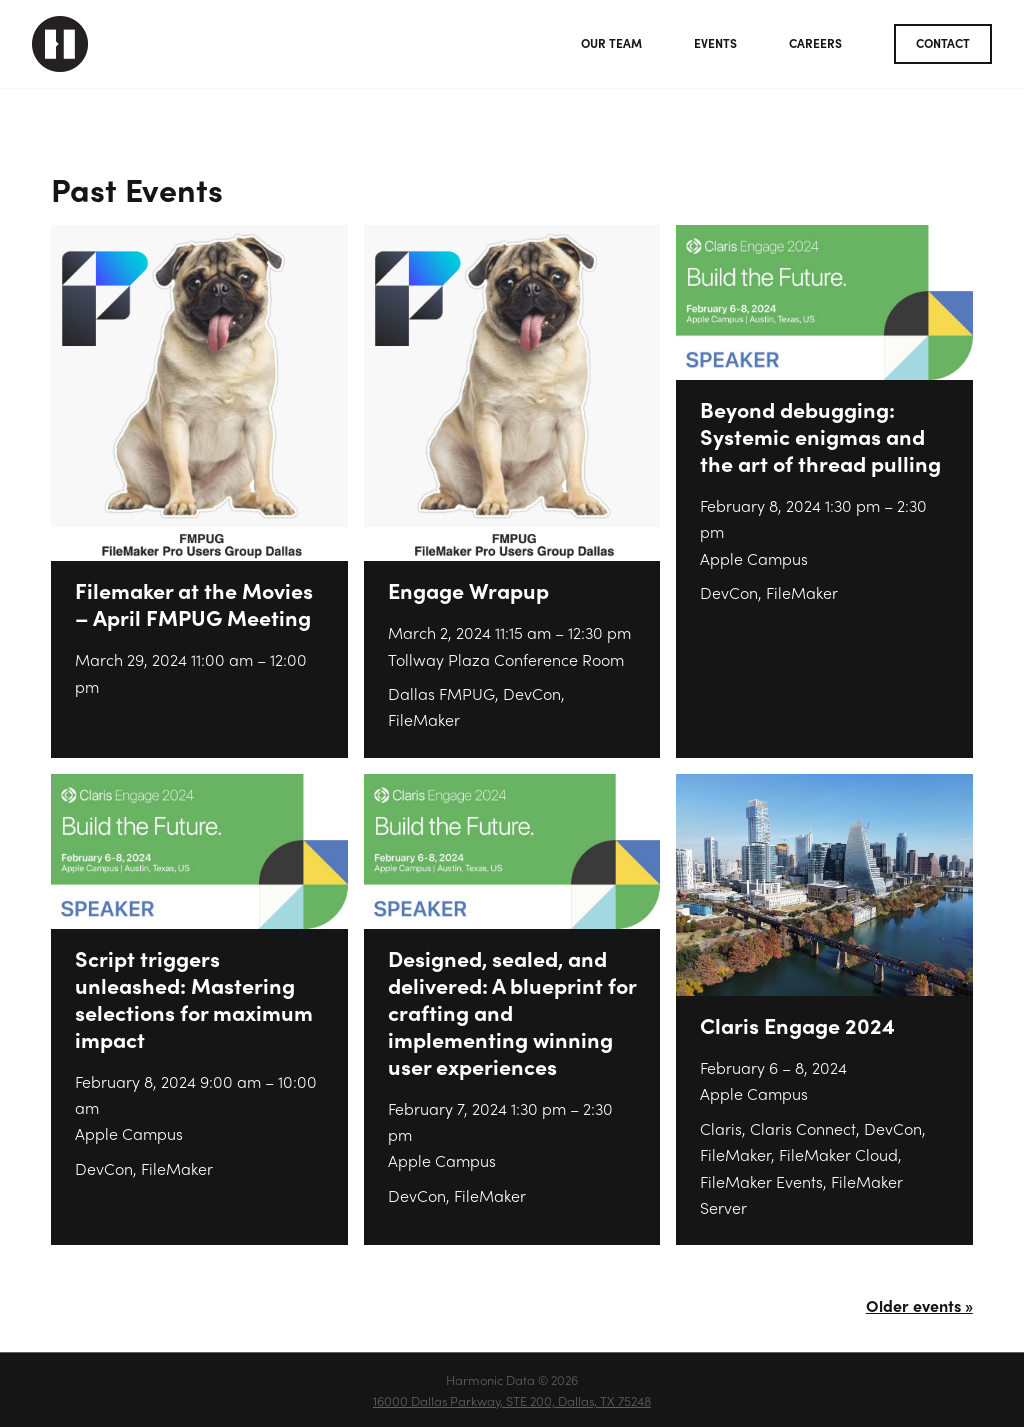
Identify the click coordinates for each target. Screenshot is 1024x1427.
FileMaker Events (761, 1181)
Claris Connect (803, 1128)
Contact (943, 43)
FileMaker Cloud (838, 1154)
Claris (721, 1128)
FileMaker (424, 719)
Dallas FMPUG (441, 693)
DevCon (532, 693)
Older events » (919, 1305)
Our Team (611, 43)
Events (715, 43)
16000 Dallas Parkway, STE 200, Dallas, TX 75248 (512, 1400)
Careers (815, 43)
